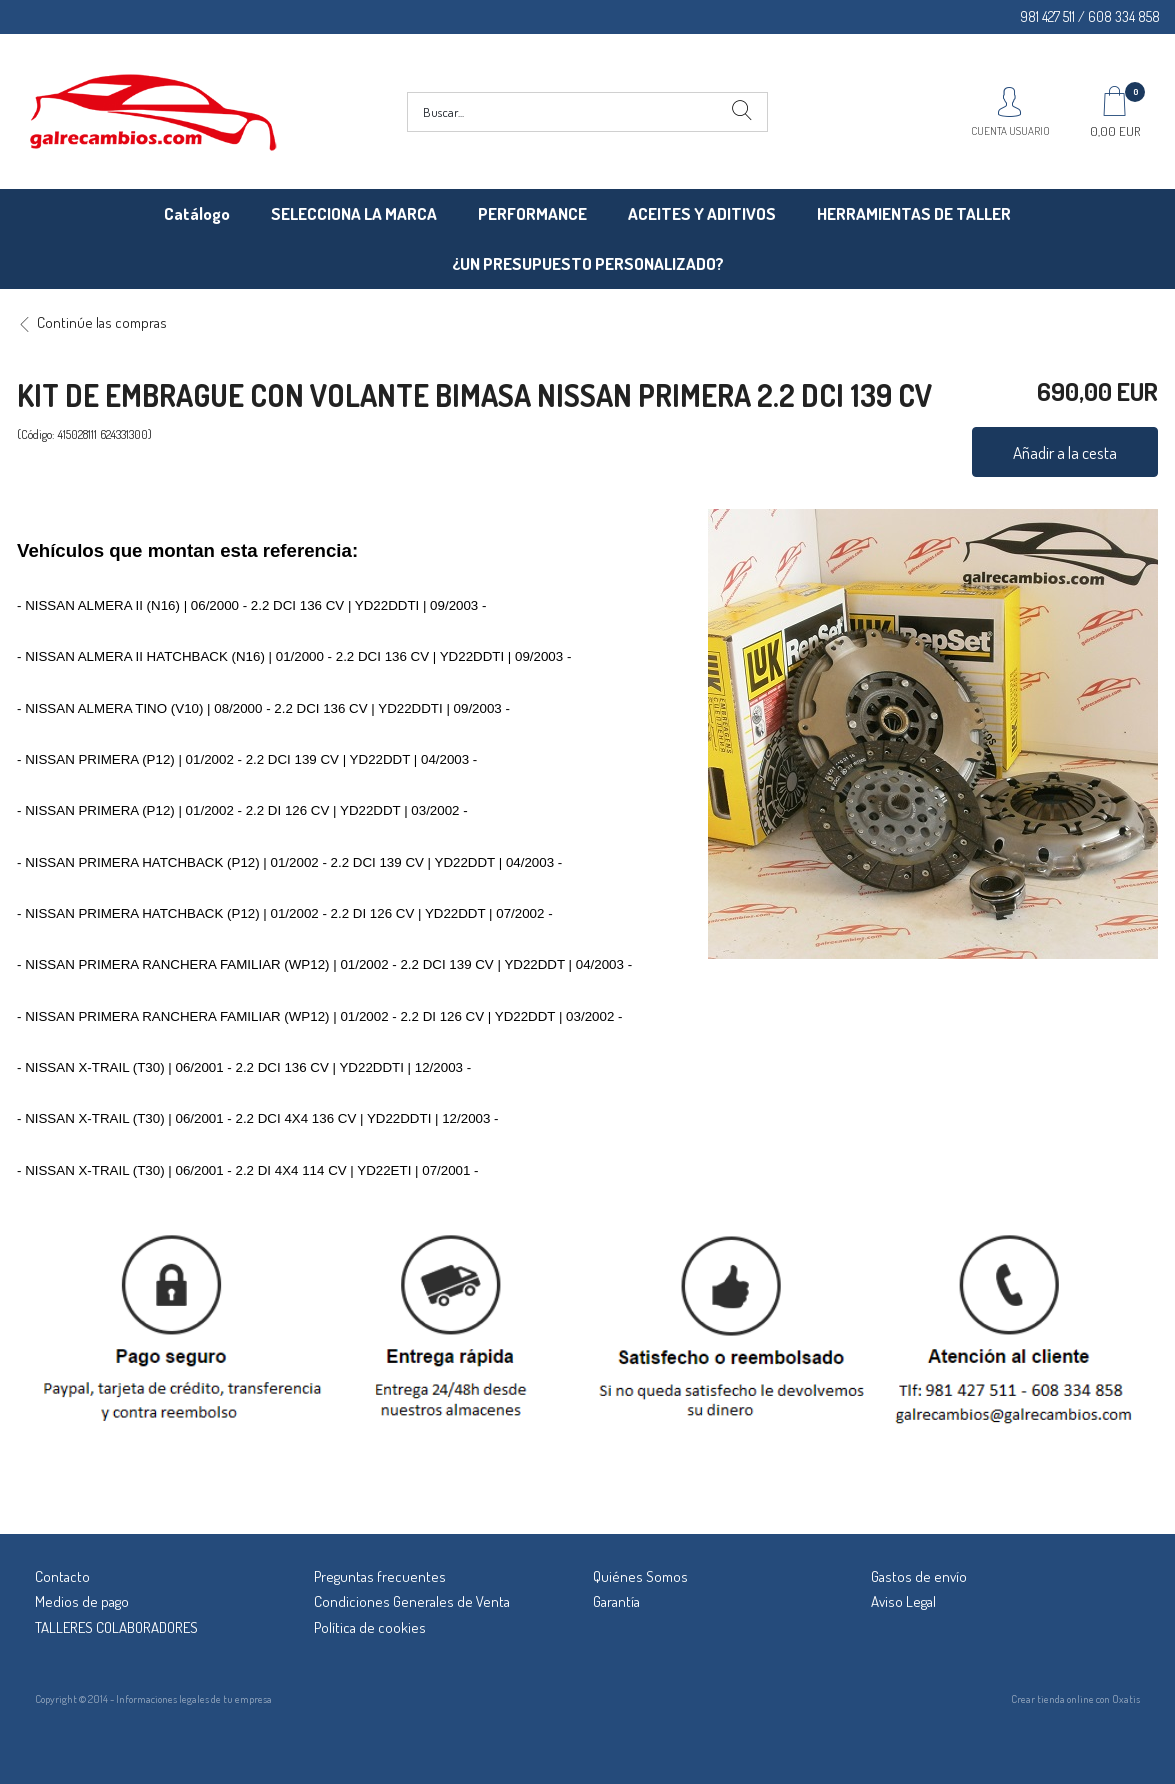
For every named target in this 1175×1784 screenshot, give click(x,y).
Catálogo (197, 213)
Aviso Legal (903, 1601)
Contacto (62, 1576)
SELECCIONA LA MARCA (354, 213)
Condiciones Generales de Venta (412, 1601)
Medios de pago (82, 1601)
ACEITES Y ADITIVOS (702, 213)
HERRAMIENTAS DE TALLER (914, 213)
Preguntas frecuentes (380, 1576)
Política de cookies (370, 1627)
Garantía (616, 1601)
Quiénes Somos (640, 1576)
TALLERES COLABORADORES (116, 1627)
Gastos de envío (919, 1576)
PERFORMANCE (532, 213)
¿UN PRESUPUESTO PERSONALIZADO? (588, 263)
